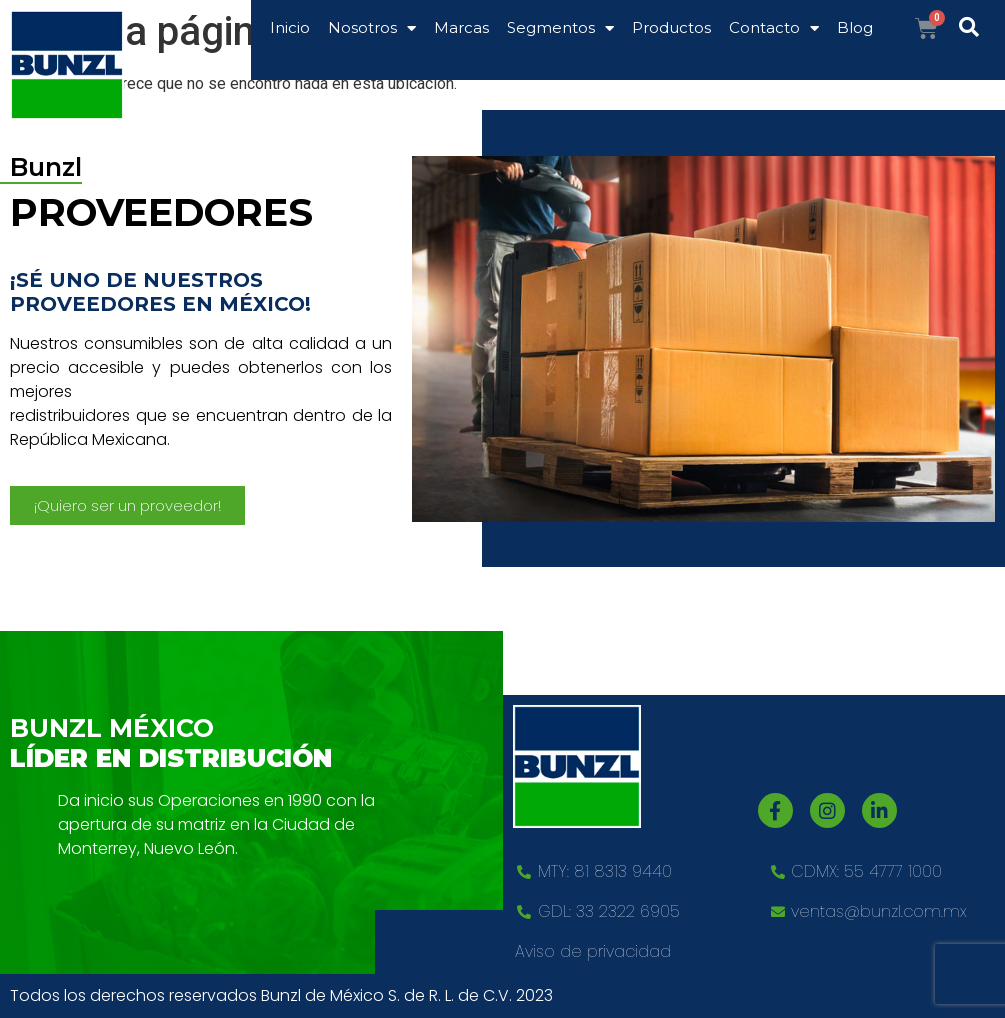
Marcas (461, 27)
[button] (127, 505)
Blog (855, 27)
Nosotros (372, 28)
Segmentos (560, 28)
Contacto (774, 28)
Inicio (290, 27)
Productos (671, 27)
